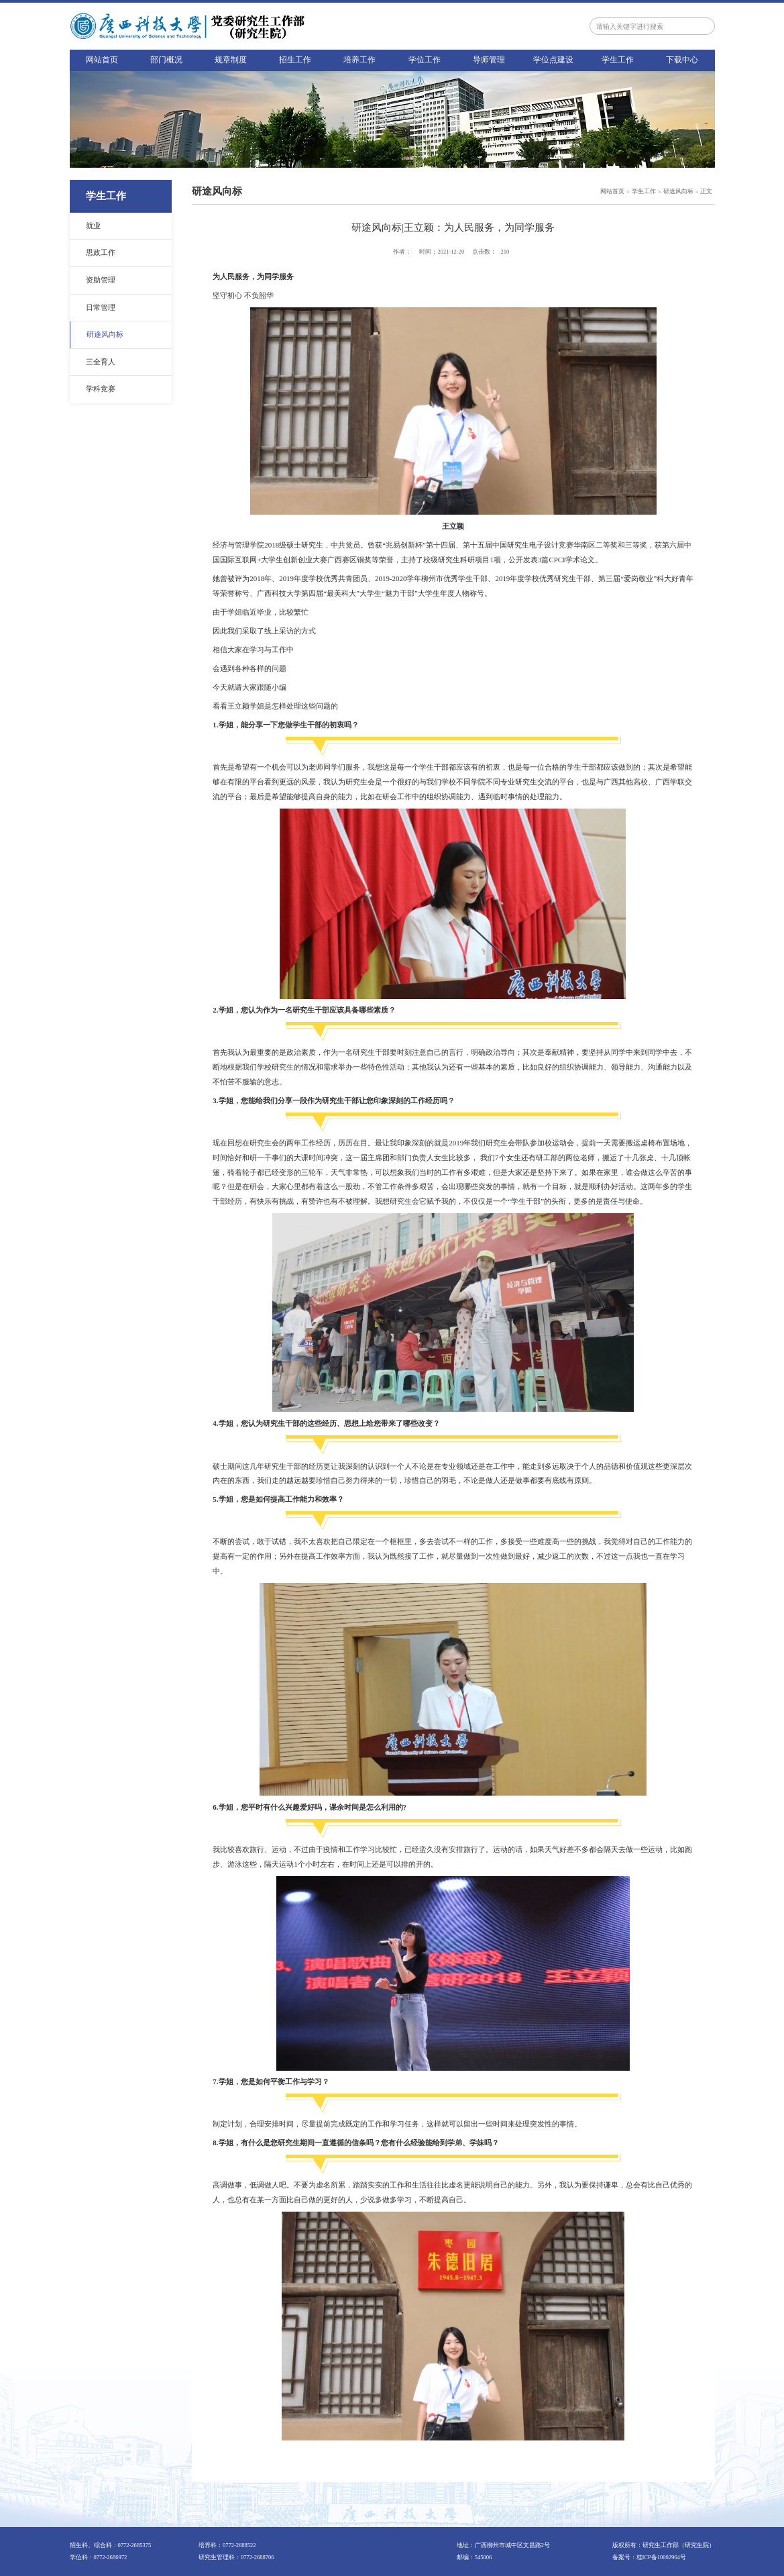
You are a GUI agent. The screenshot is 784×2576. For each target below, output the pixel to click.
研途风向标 (105, 334)
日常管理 (100, 307)
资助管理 (100, 280)
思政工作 (100, 252)
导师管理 (489, 59)
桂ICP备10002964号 (661, 2557)
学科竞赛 (100, 388)
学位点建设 (553, 59)
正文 (706, 191)
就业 (93, 225)
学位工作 (424, 59)
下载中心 (682, 59)
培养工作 (359, 59)
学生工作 (618, 59)
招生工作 (295, 59)
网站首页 (102, 59)
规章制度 (231, 59)
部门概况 (166, 59)
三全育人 (100, 362)
